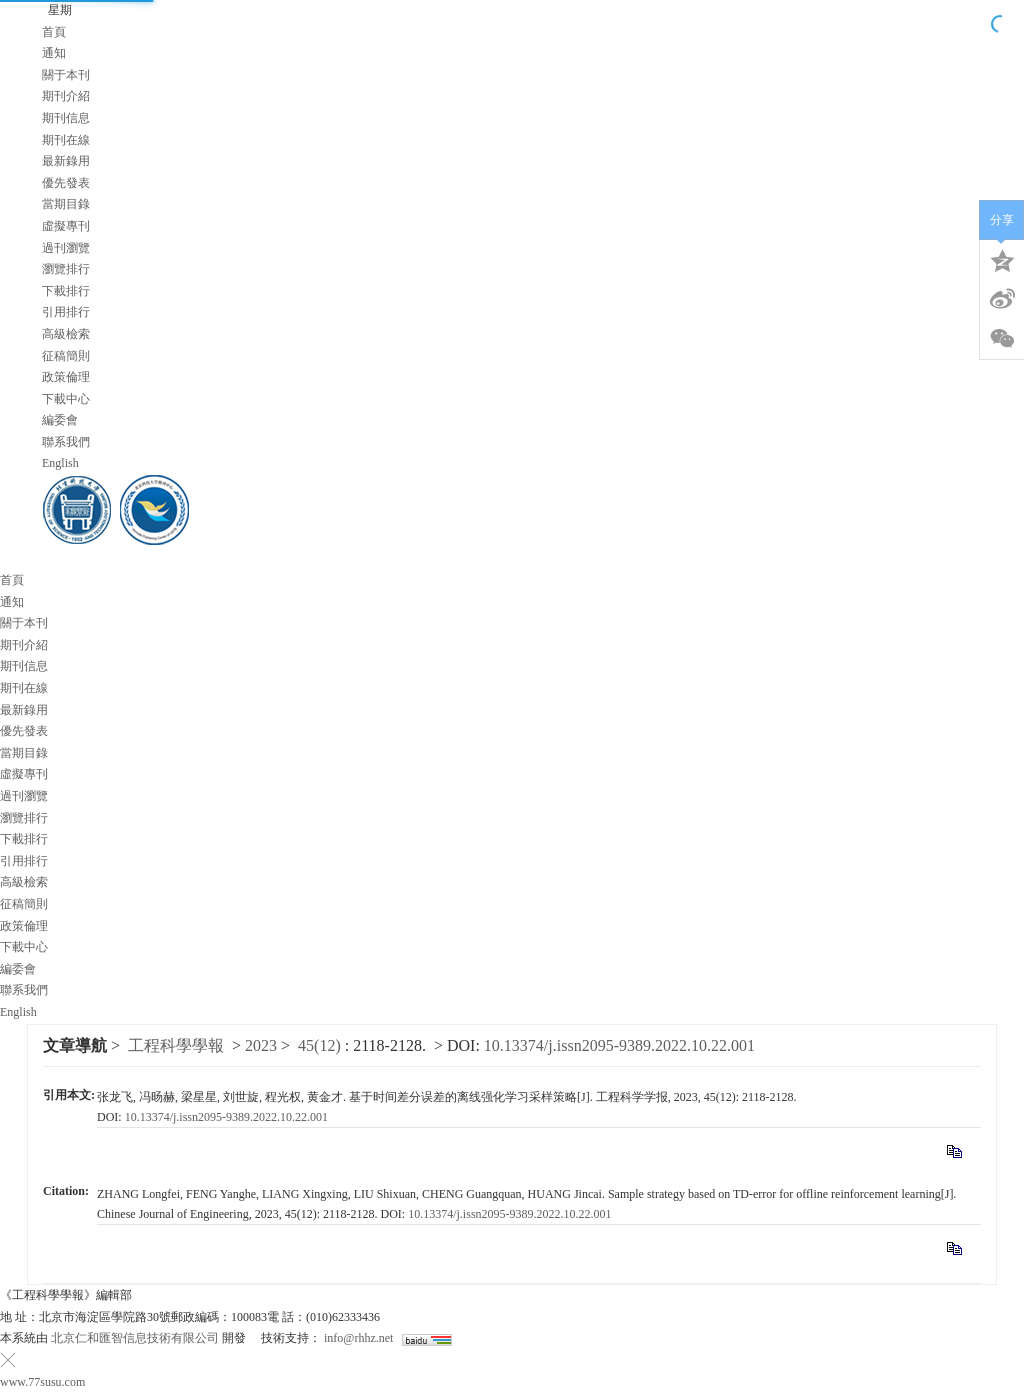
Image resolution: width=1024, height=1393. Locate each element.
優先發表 (66, 183)
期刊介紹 (66, 96)
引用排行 (66, 312)
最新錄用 (66, 161)
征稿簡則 (66, 356)
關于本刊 (66, 75)
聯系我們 (66, 442)
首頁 (54, 32)
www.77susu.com (42, 1382)
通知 (54, 53)
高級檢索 (66, 334)
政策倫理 (66, 377)
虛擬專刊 (66, 226)
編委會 (60, 420)
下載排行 (66, 291)
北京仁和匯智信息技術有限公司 (135, 1338)
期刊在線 (66, 140)
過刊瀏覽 (66, 248)
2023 (261, 1045)
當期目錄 (66, 204)
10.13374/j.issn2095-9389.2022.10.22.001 (619, 1045)
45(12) (321, 1045)
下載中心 (66, 399)
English (60, 463)
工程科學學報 (176, 1045)
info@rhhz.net (358, 1338)
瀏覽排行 (66, 269)
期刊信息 (66, 118)
